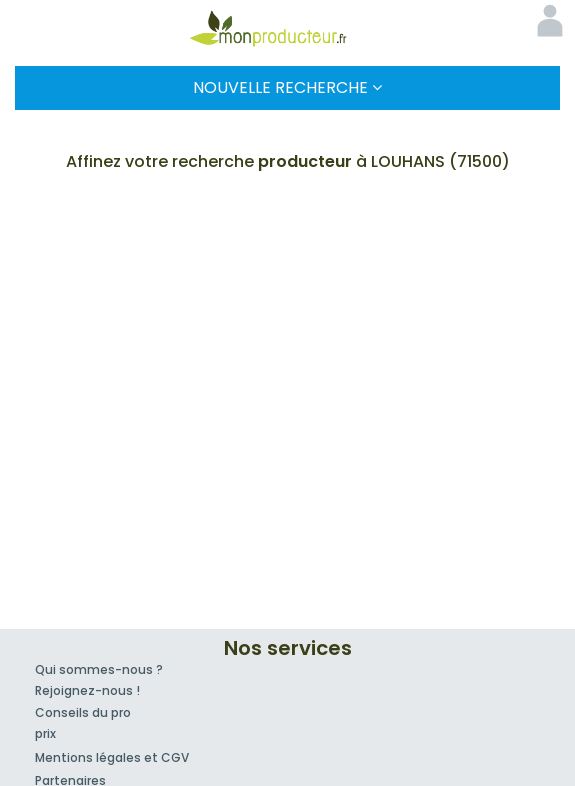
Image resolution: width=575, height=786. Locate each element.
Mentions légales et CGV (112, 757)
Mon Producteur (288, 28)
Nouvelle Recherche (287, 87)
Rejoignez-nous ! (87, 690)
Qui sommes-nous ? (99, 669)
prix (45, 733)
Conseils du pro (83, 712)
